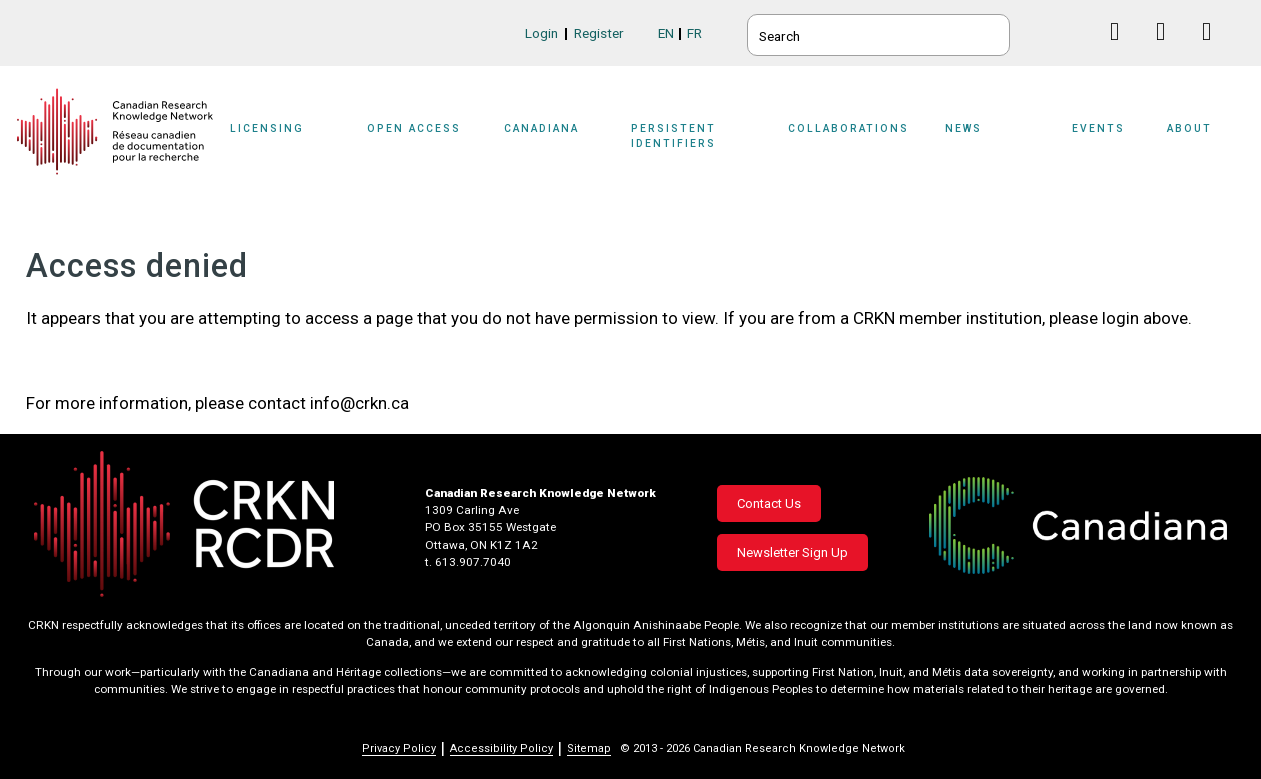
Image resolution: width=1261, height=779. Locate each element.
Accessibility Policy (501, 748)
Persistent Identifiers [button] (673, 135)
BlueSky (1076, 31)
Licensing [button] (267, 128)
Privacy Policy (399, 748)
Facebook (1122, 50)
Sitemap (589, 748)
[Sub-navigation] (280, 142)
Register (599, 33)
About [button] (1189, 128)
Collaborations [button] (848, 128)
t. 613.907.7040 (468, 562)
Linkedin (1168, 50)
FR (694, 33)
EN (666, 33)
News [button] (963, 128)
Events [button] (1098, 128)
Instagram (1214, 50)
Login (541, 33)
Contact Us (769, 503)
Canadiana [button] (541, 128)
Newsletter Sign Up (792, 552)
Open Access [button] (414, 128)
